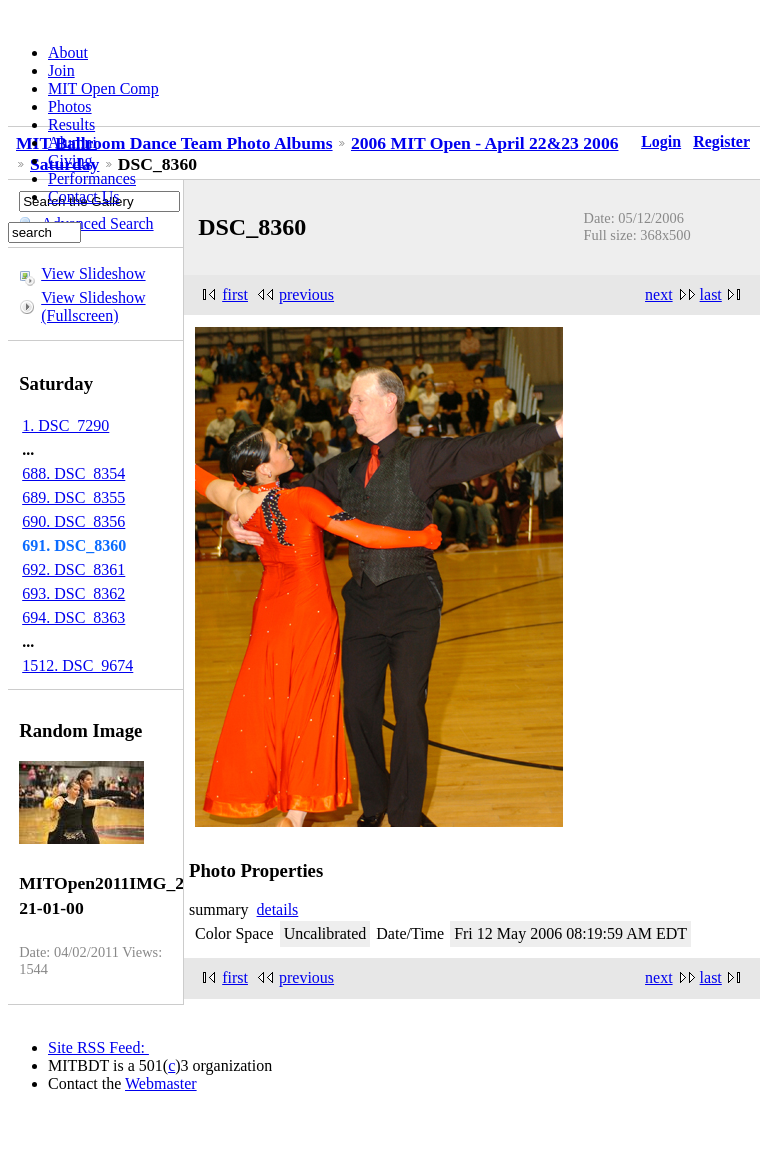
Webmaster (161, 1083)
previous (306, 294)
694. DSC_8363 (73, 617)
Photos (70, 106)
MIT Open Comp (103, 88)
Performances (92, 178)
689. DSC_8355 (73, 497)
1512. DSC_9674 (77, 665)
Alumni (72, 142)
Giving (70, 160)
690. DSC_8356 (73, 521)
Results (71, 124)
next (659, 294)
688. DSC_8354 (73, 473)
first (235, 294)
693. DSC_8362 (73, 593)
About (68, 52)
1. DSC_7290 (65, 425)
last (711, 294)
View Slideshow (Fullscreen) (93, 306)
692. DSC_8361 (73, 569)
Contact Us (84, 196)
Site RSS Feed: (98, 1047)
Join (61, 70)
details (278, 909)
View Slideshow (93, 273)
